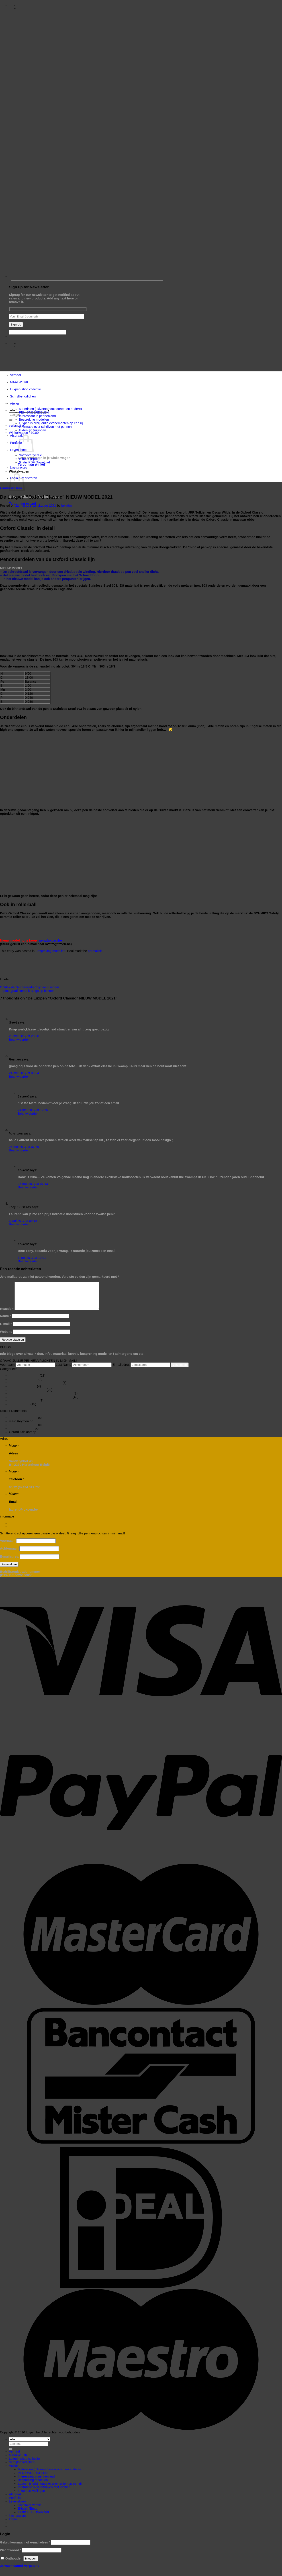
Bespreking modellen (34, 419)
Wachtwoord (10, 2555)
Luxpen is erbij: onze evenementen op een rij (51, 423)
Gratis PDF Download (34, 462)
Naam (5, 1321)
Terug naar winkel (31, 464)
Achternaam (9, 1554)
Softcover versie (30, 455)
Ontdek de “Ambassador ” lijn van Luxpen (29, 987)
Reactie (7, 1314)
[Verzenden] (10, 420)
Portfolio (16, 442)
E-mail (6, 1329)
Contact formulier (21, 1528)
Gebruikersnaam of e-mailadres (25, 2547)
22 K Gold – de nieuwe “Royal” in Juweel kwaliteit (77, 1430)
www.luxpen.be (50, 940)
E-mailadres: (10, 1562)
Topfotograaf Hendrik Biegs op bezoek (27, 991)
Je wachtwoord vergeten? (19, 2571)
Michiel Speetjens (21, 1433)
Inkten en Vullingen (32, 430)
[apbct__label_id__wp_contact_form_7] (37, 332)
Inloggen (31, 2564)
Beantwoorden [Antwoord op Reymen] (19, 1076)
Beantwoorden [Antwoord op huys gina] (19, 1150)
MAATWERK (19, 382)
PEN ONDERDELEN (34, 412)
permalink (95, 951)
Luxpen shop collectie (25, 389)
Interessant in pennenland (37, 416)
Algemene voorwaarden (26, 1532)
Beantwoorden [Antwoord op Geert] (19, 1039)
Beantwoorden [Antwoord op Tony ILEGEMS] (19, 1224)
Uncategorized (19, 1409)
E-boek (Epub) (29, 459)
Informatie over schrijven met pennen (45, 426)
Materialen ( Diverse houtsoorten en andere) (50, 409)
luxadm (66, 505)
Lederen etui (51, 1423)
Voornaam (7, 1546)
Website (6, 1337)
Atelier (14, 403)
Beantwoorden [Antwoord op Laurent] (28, 1113)
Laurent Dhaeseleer (23, 1423)
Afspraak (16, 435)
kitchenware (18, 467)
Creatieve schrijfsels (23, 1384)
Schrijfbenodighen (23, 396)
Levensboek (17, 2506)
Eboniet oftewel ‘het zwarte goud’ (60, 1437)
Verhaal (15, 375)
